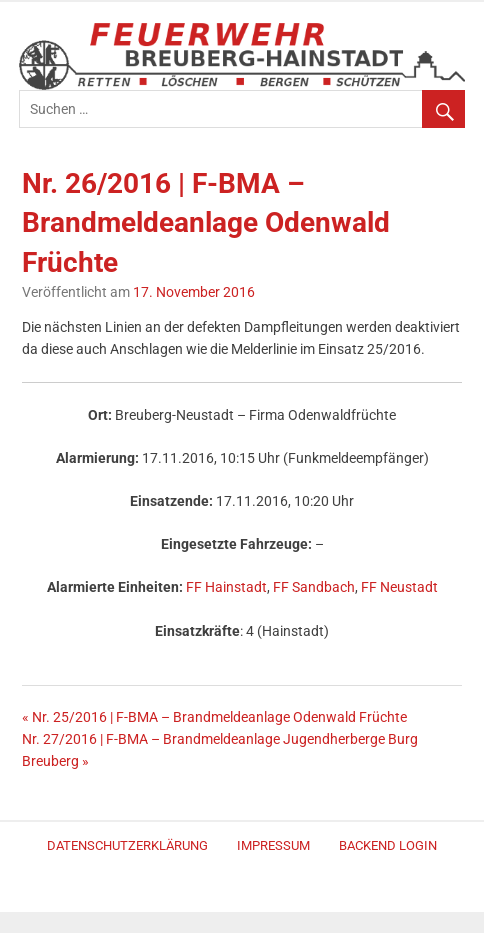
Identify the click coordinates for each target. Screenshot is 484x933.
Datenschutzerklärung (127, 845)
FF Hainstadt (226, 587)
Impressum (273, 845)
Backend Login (388, 845)
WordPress (241, 892)
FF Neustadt (399, 587)
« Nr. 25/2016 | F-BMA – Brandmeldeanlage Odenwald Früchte (214, 717)
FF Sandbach (314, 587)
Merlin (249, 892)
